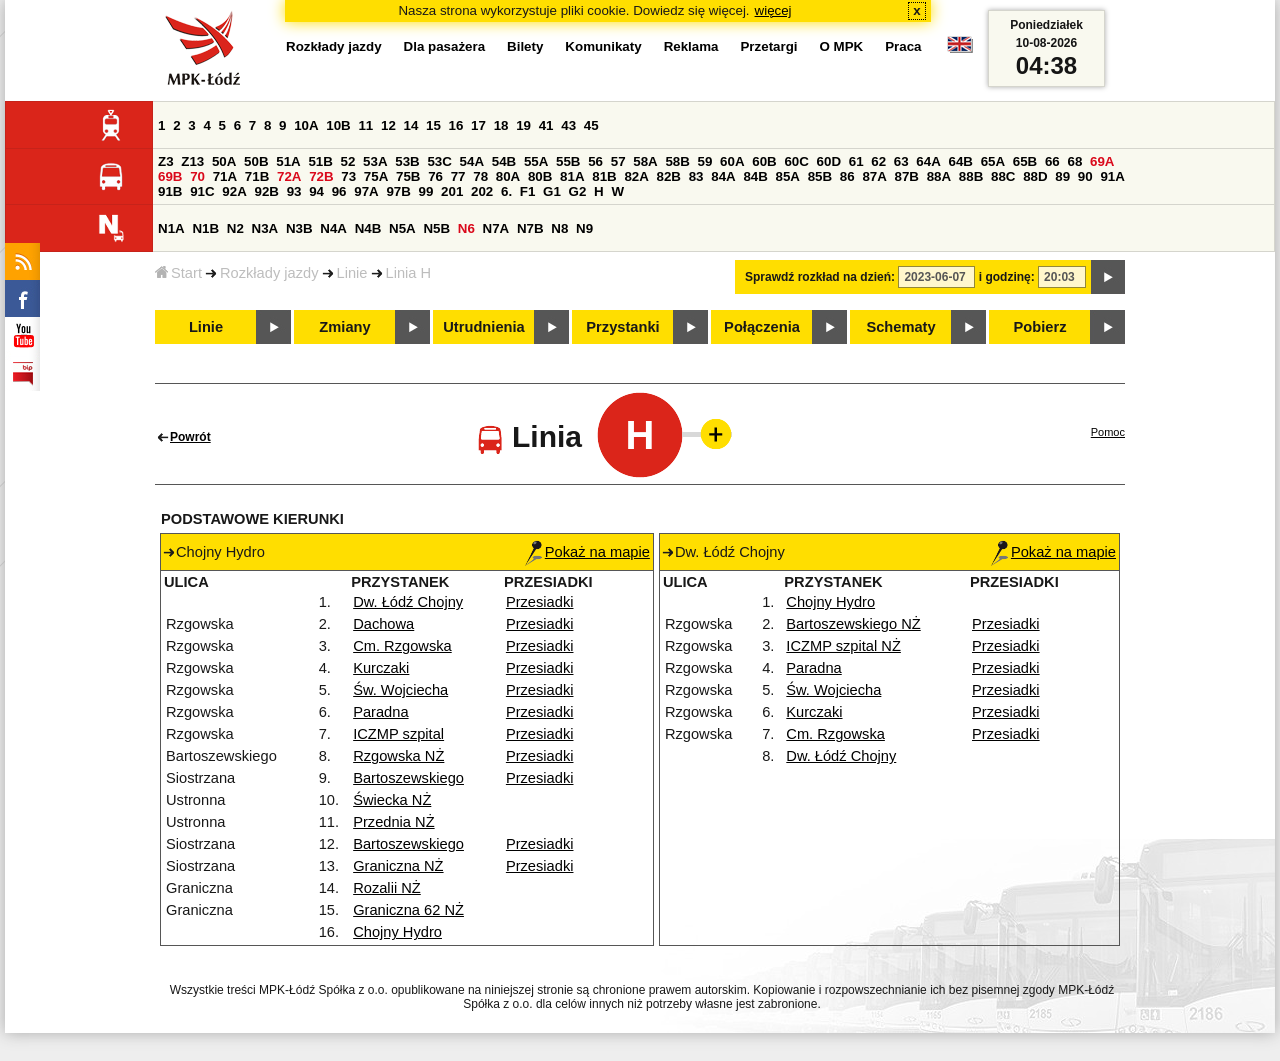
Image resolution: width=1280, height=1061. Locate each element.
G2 (578, 191)
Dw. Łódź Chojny (408, 602)
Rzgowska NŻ (398, 756)
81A (572, 176)
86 (847, 176)
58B (677, 161)
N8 (559, 228)
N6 (466, 228)
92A (234, 191)
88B (971, 176)
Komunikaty (603, 46)
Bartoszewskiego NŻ (853, 624)
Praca (903, 46)
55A (536, 161)
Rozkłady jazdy (269, 273)
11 (365, 125)
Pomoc (1108, 432)
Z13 (192, 161)
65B (1025, 161)
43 (568, 125)
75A (376, 176)
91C (202, 191)
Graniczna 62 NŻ (408, 910)
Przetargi (768, 46)
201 (452, 191)
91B (170, 191)
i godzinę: (1007, 277)
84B (755, 176)
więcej (773, 10)
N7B (530, 228)
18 (501, 125)
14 (411, 125)
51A (288, 161)
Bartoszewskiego (408, 778)
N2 (235, 228)
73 (348, 176)
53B (407, 161)
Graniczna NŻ (398, 866)
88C (1003, 176)
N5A (402, 228)
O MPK (842, 46)
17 (478, 125)
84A (723, 176)
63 (901, 161)
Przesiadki (540, 602)
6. (506, 191)
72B (321, 176)
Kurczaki (381, 668)
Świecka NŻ (392, 800)
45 (591, 125)
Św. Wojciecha (400, 690)
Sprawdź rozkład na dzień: (820, 277)
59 (705, 161)
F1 (528, 191)
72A (289, 176)
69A (1102, 161)
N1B (205, 228)
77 (458, 176)
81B (604, 176)
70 (197, 176)
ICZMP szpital (398, 734)
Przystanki (622, 327)
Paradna (380, 712)
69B (170, 176)
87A (874, 176)
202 (482, 191)
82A (636, 176)
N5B (436, 228)
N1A (171, 228)
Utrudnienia (483, 327)
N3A (265, 228)
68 (1074, 161)
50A (224, 161)
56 (595, 161)
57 (618, 161)
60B (764, 161)
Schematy (900, 327)
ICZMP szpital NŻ (843, 646)
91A (1112, 176)
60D (829, 161)
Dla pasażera (445, 46)
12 (388, 125)
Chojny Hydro (397, 932)
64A (928, 161)
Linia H (409, 273)
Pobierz (1040, 327)
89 (1062, 176)
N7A (496, 228)
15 (433, 125)
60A (732, 161)
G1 (552, 191)
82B (669, 176)
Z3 (166, 161)
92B (266, 191)
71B (257, 176)
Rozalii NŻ (387, 888)
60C (796, 161)
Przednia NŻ (393, 822)
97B (398, 191)
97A (366, 191)
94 (316, 191)
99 (426, 191)
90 (1085, 176)
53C (439, 161)
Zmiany (344, 327)
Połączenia (762, 327)
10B (338, 125)
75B (408, 176)
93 (294, 191)
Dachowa (383, 624)
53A (375, 161)
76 (435, 176)
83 (696, 176)
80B (540, 176)
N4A (333, 228)
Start (178, 273)
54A (472, 161)
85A (788, 176)
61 (856, 161)
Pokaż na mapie (587, 552)
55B (568, 161)
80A (508, 176)
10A (306, 125)
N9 (584, 228)
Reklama (691, 46)
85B (820, 176)
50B (256, 161)
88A (939, 176)
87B (907, 176)
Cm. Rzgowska (402, 646)
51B (320, 161)
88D (1035, 176)
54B (504, 161)
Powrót (190, 437)
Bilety (525, 46)
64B (960, 161)
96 (339, 191)
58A (645, 161)
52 (348, 161)
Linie (352, 273)
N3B (299, 228)
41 (546, 125)
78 (480, 176)
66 (1052, 161)
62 (878, 161)
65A (993, 161)
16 (456, 125)
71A (225, 176)
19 (523, 125)
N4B (368, 228)
